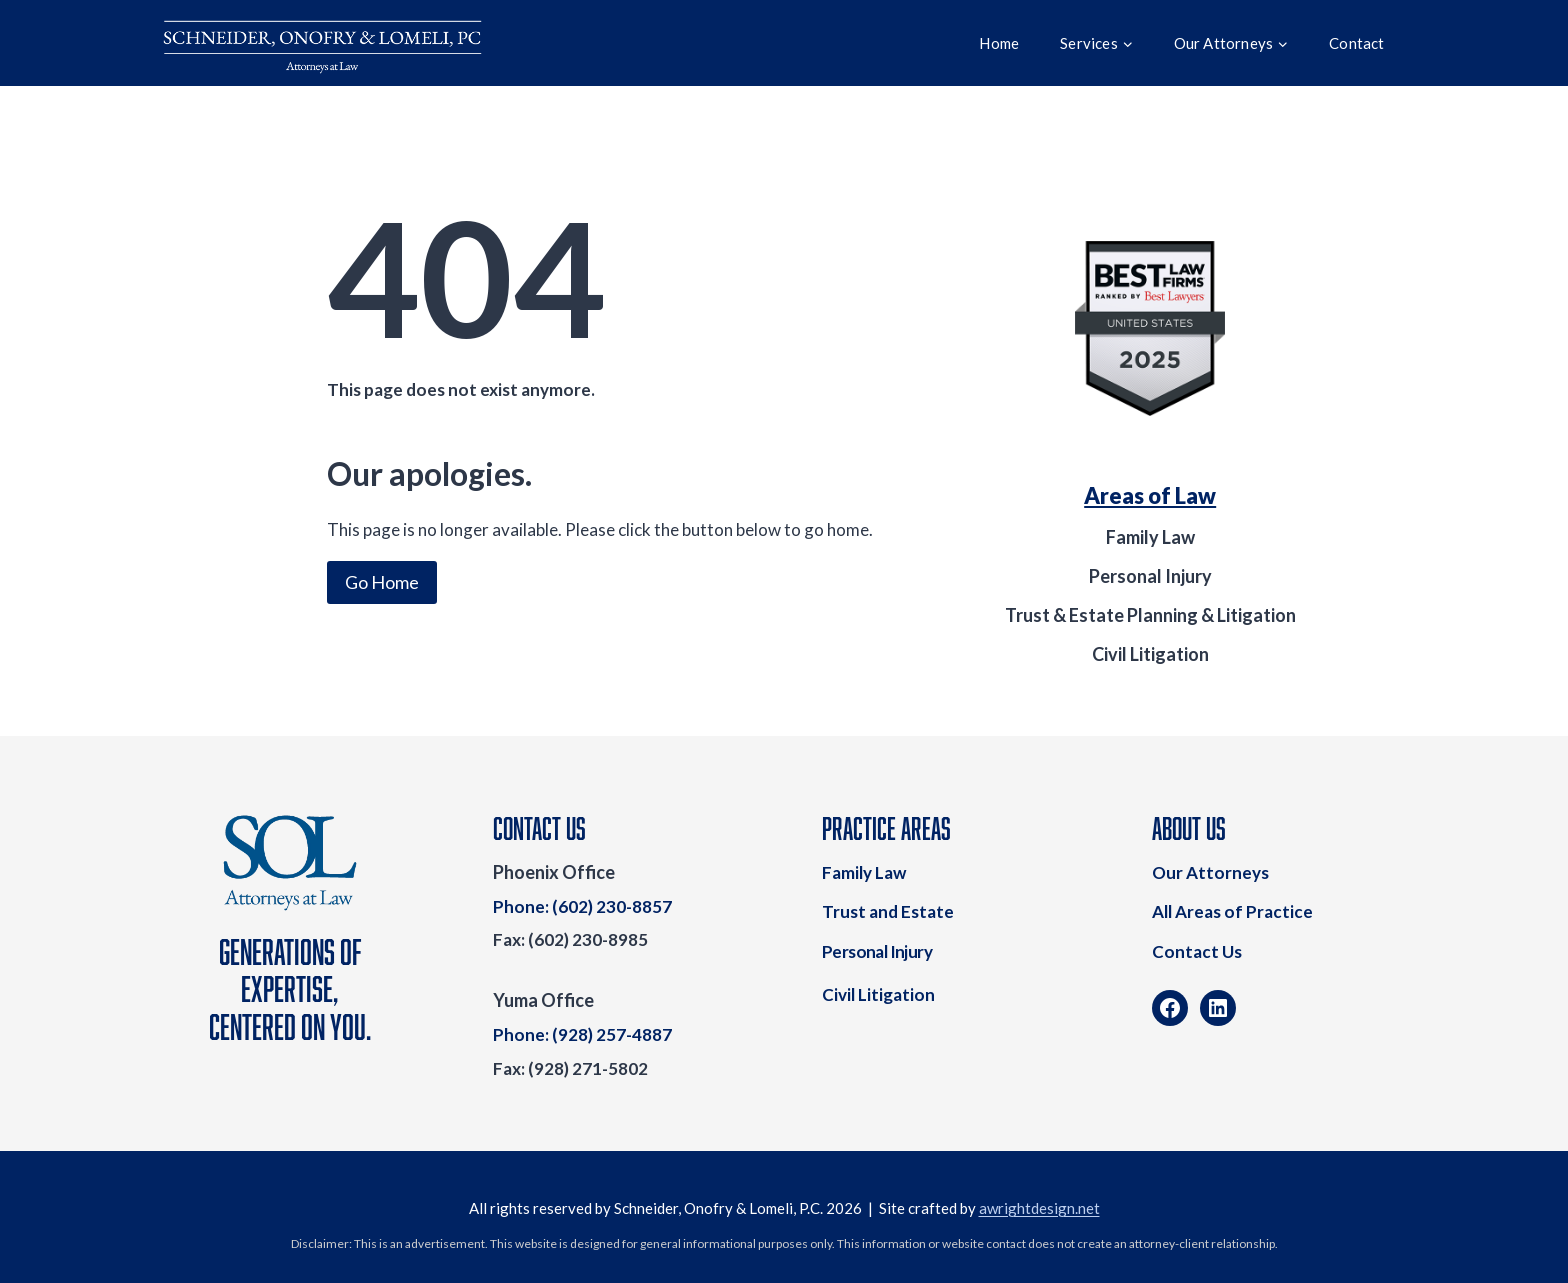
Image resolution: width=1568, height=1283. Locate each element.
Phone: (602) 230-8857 (582, 906)
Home (999, 43)
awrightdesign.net (1039, 1208)
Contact (1356, 43)
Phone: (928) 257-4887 (582, 1034)
